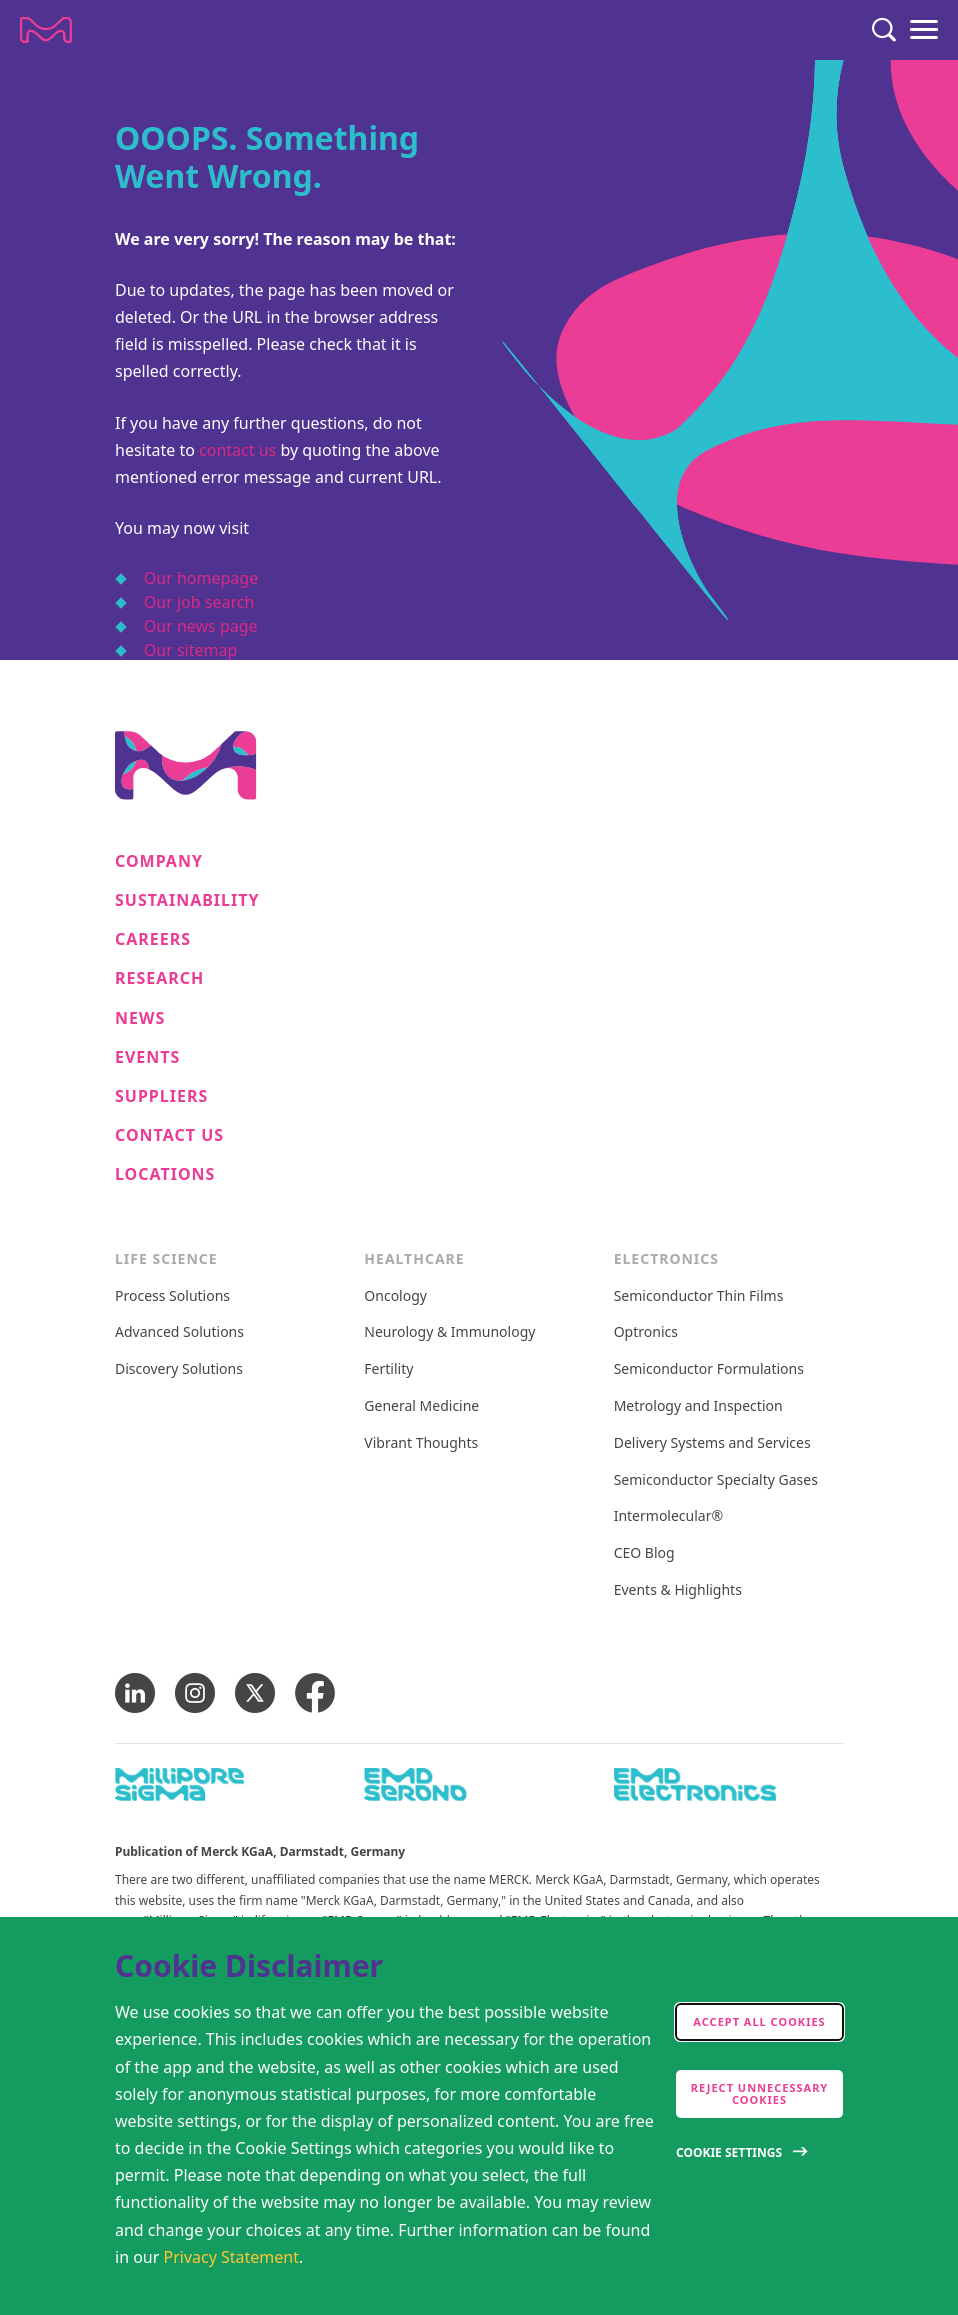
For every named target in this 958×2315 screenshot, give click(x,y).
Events (147, 1057)
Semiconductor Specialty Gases (716, 1480)
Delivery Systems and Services (712, 1443)
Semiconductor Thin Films (699, 1296)
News (140, 1018)
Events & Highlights (678, 1590)
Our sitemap (191, 650)
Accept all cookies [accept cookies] (759, 2021)
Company (159, 861)
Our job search (199, 602)
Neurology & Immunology (449, 1332)
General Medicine (421, 1406)
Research (159, 978)
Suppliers (161, 1096)
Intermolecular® (668, 1516)
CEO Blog (644, 1553)
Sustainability (187, 900)
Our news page (201, 626)
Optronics (646, 1332)
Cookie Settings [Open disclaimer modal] (729, 2152)
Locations (165, 1174)
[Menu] (924, 30)
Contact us (169, 1135)
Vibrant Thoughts (421, 1443)
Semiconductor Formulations (709, 1369)
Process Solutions (172, 1296)
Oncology (395, 1296)
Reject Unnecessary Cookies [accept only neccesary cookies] (760, 2093)
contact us (237, 450)
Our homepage (201, 578)
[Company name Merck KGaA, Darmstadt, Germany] (46, 30)
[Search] (884, 30)
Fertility (388, 1369)
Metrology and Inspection (698, 1406)
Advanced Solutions (179, 1332)
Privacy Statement (232, 2257)
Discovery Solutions (179, 1369)
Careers (153, 939)
